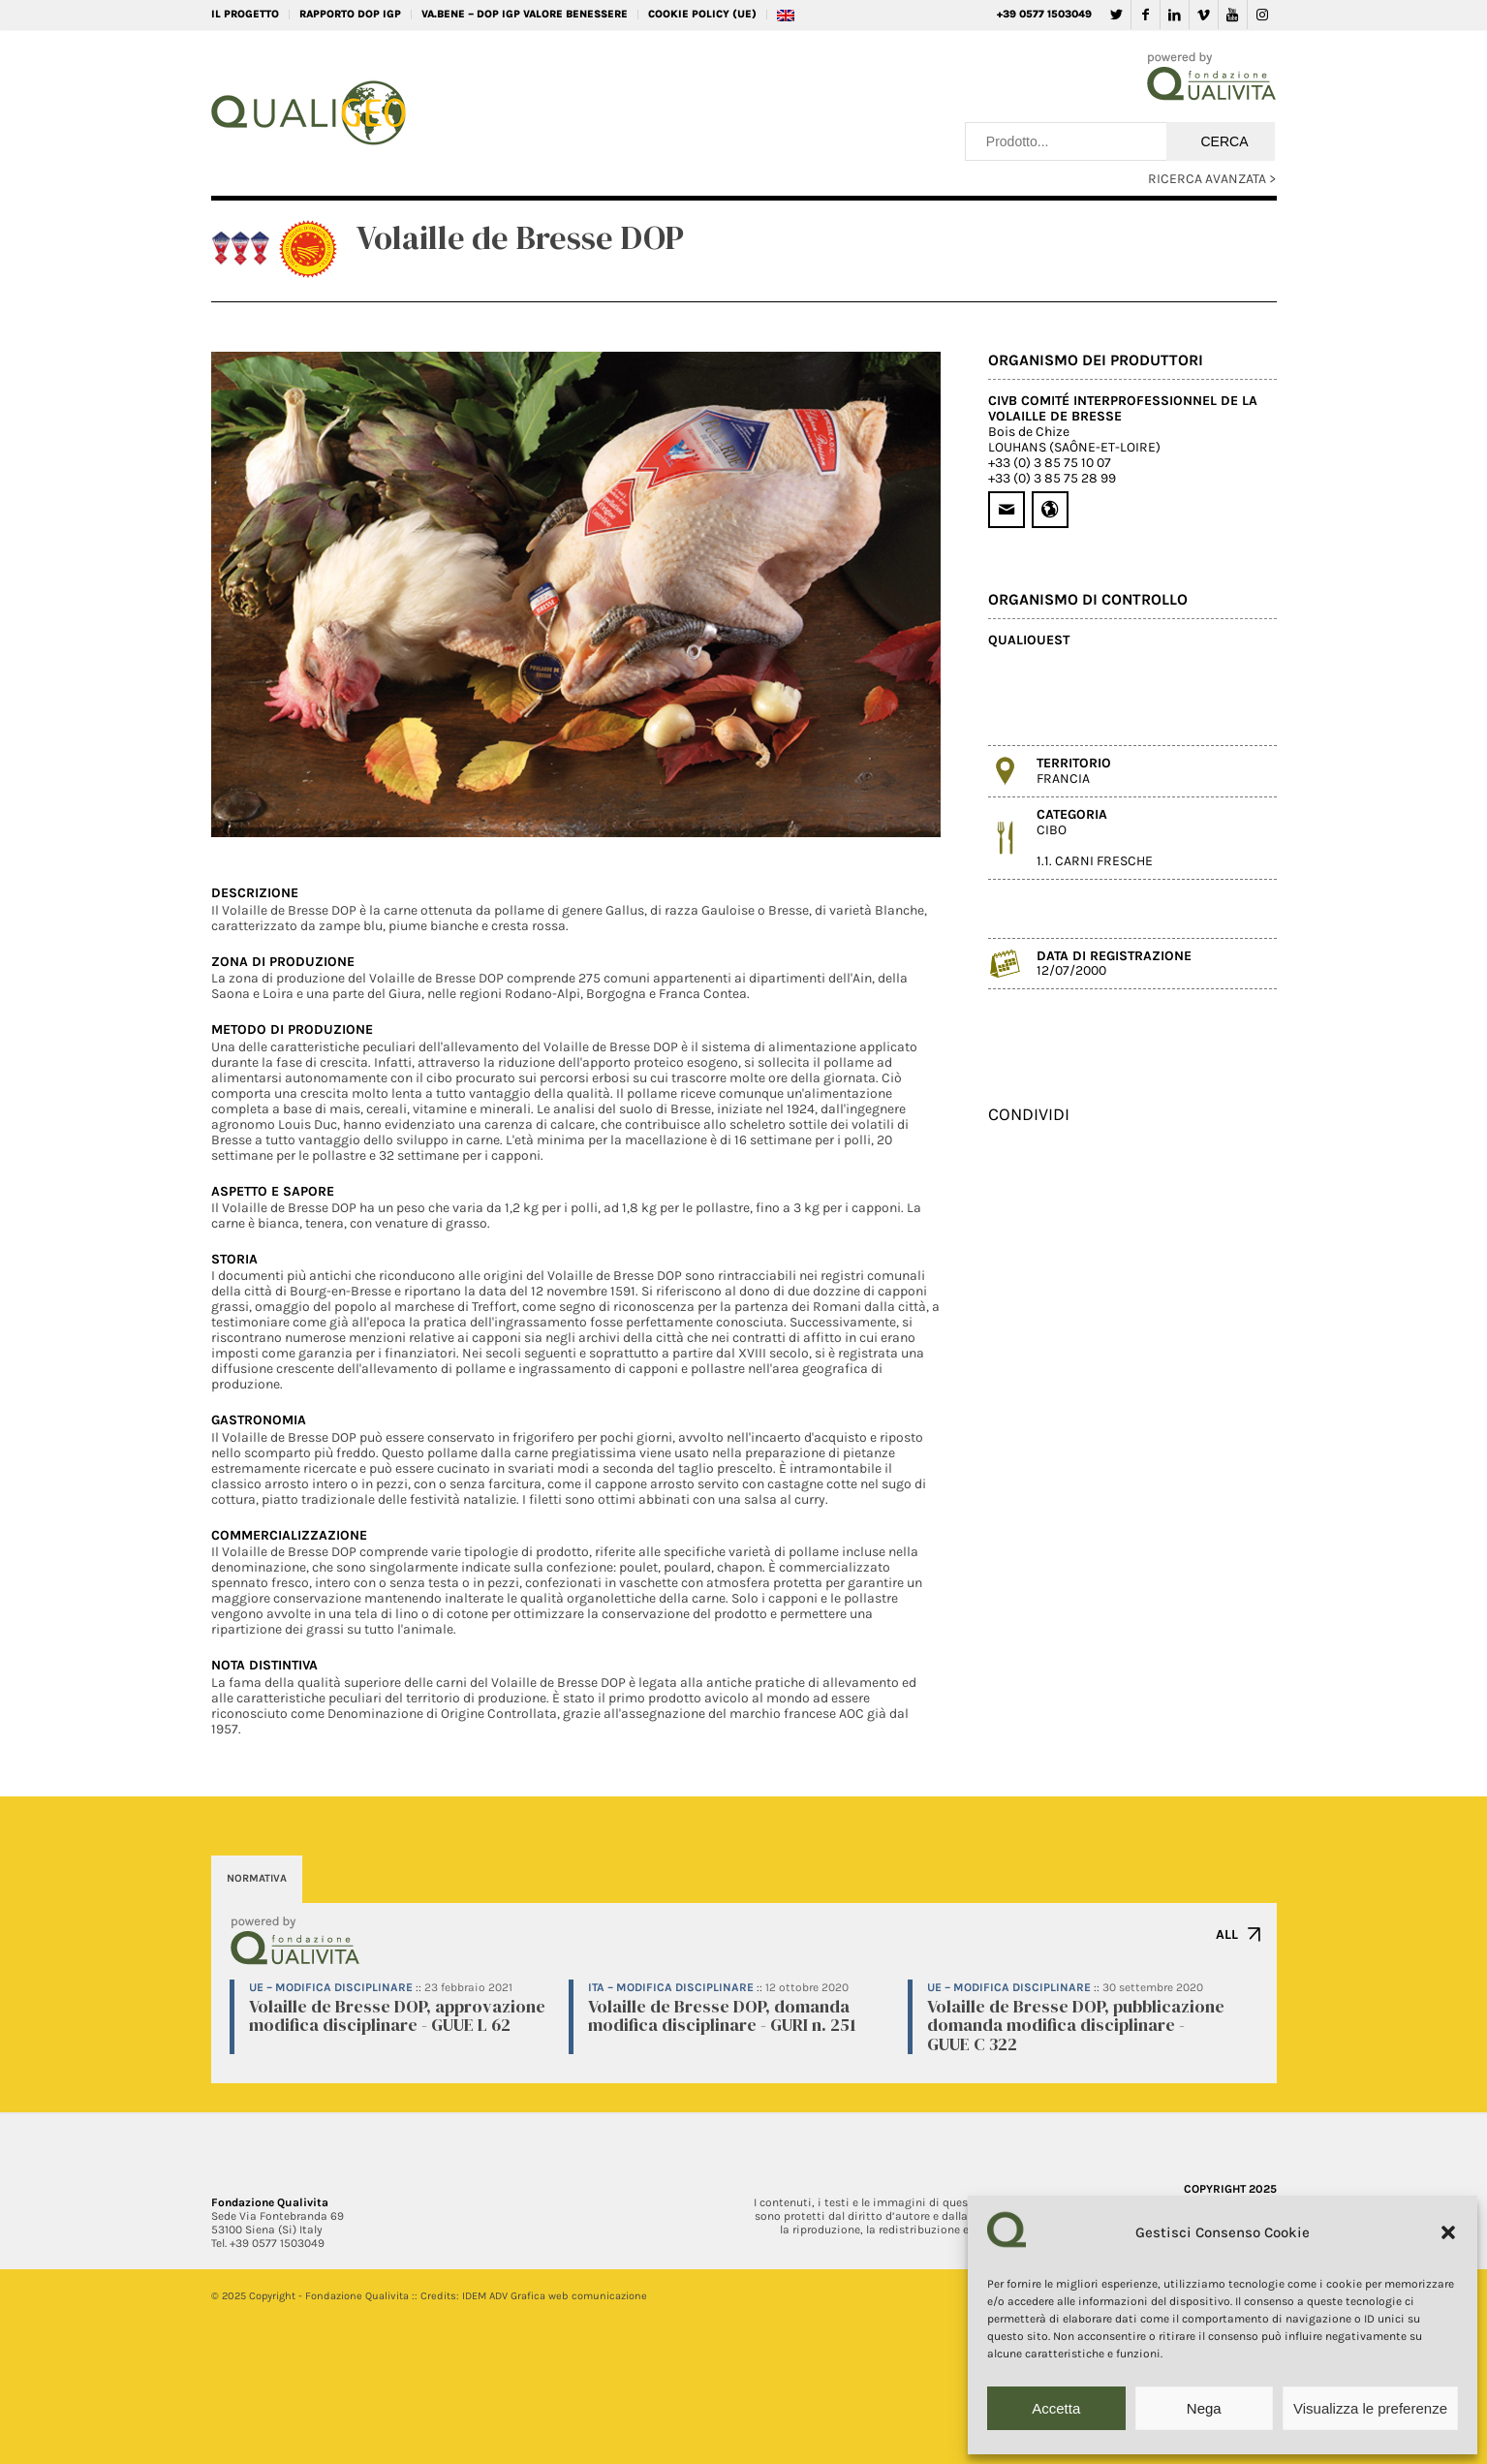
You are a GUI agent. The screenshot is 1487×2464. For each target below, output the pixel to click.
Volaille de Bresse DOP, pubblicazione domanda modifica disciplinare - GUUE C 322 (1075, 2025)
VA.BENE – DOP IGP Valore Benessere (524, 14)
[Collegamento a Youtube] (1233, 14)
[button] (1448, 2232)
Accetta (1056, 2408)
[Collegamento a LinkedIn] (1175, 14)
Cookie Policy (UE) (702, 14)
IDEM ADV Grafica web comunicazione (554, 2296)
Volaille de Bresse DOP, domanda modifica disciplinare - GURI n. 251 (722, 2016)
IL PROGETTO (245, 14)
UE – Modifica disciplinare (331, 1987)
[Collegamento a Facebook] (1145, 14)
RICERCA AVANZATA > (1212, 179)
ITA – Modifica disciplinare (671, 1987)
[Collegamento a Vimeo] (1204, 14)
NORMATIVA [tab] (257, 1878)
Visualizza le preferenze (1370, 2408)
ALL (1227, 1934)
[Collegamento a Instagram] (1262, 14)
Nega (1204, 2408)
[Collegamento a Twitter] (1116, 14)
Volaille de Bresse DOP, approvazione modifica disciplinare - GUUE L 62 (397, 2016)
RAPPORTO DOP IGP (350, 14)
